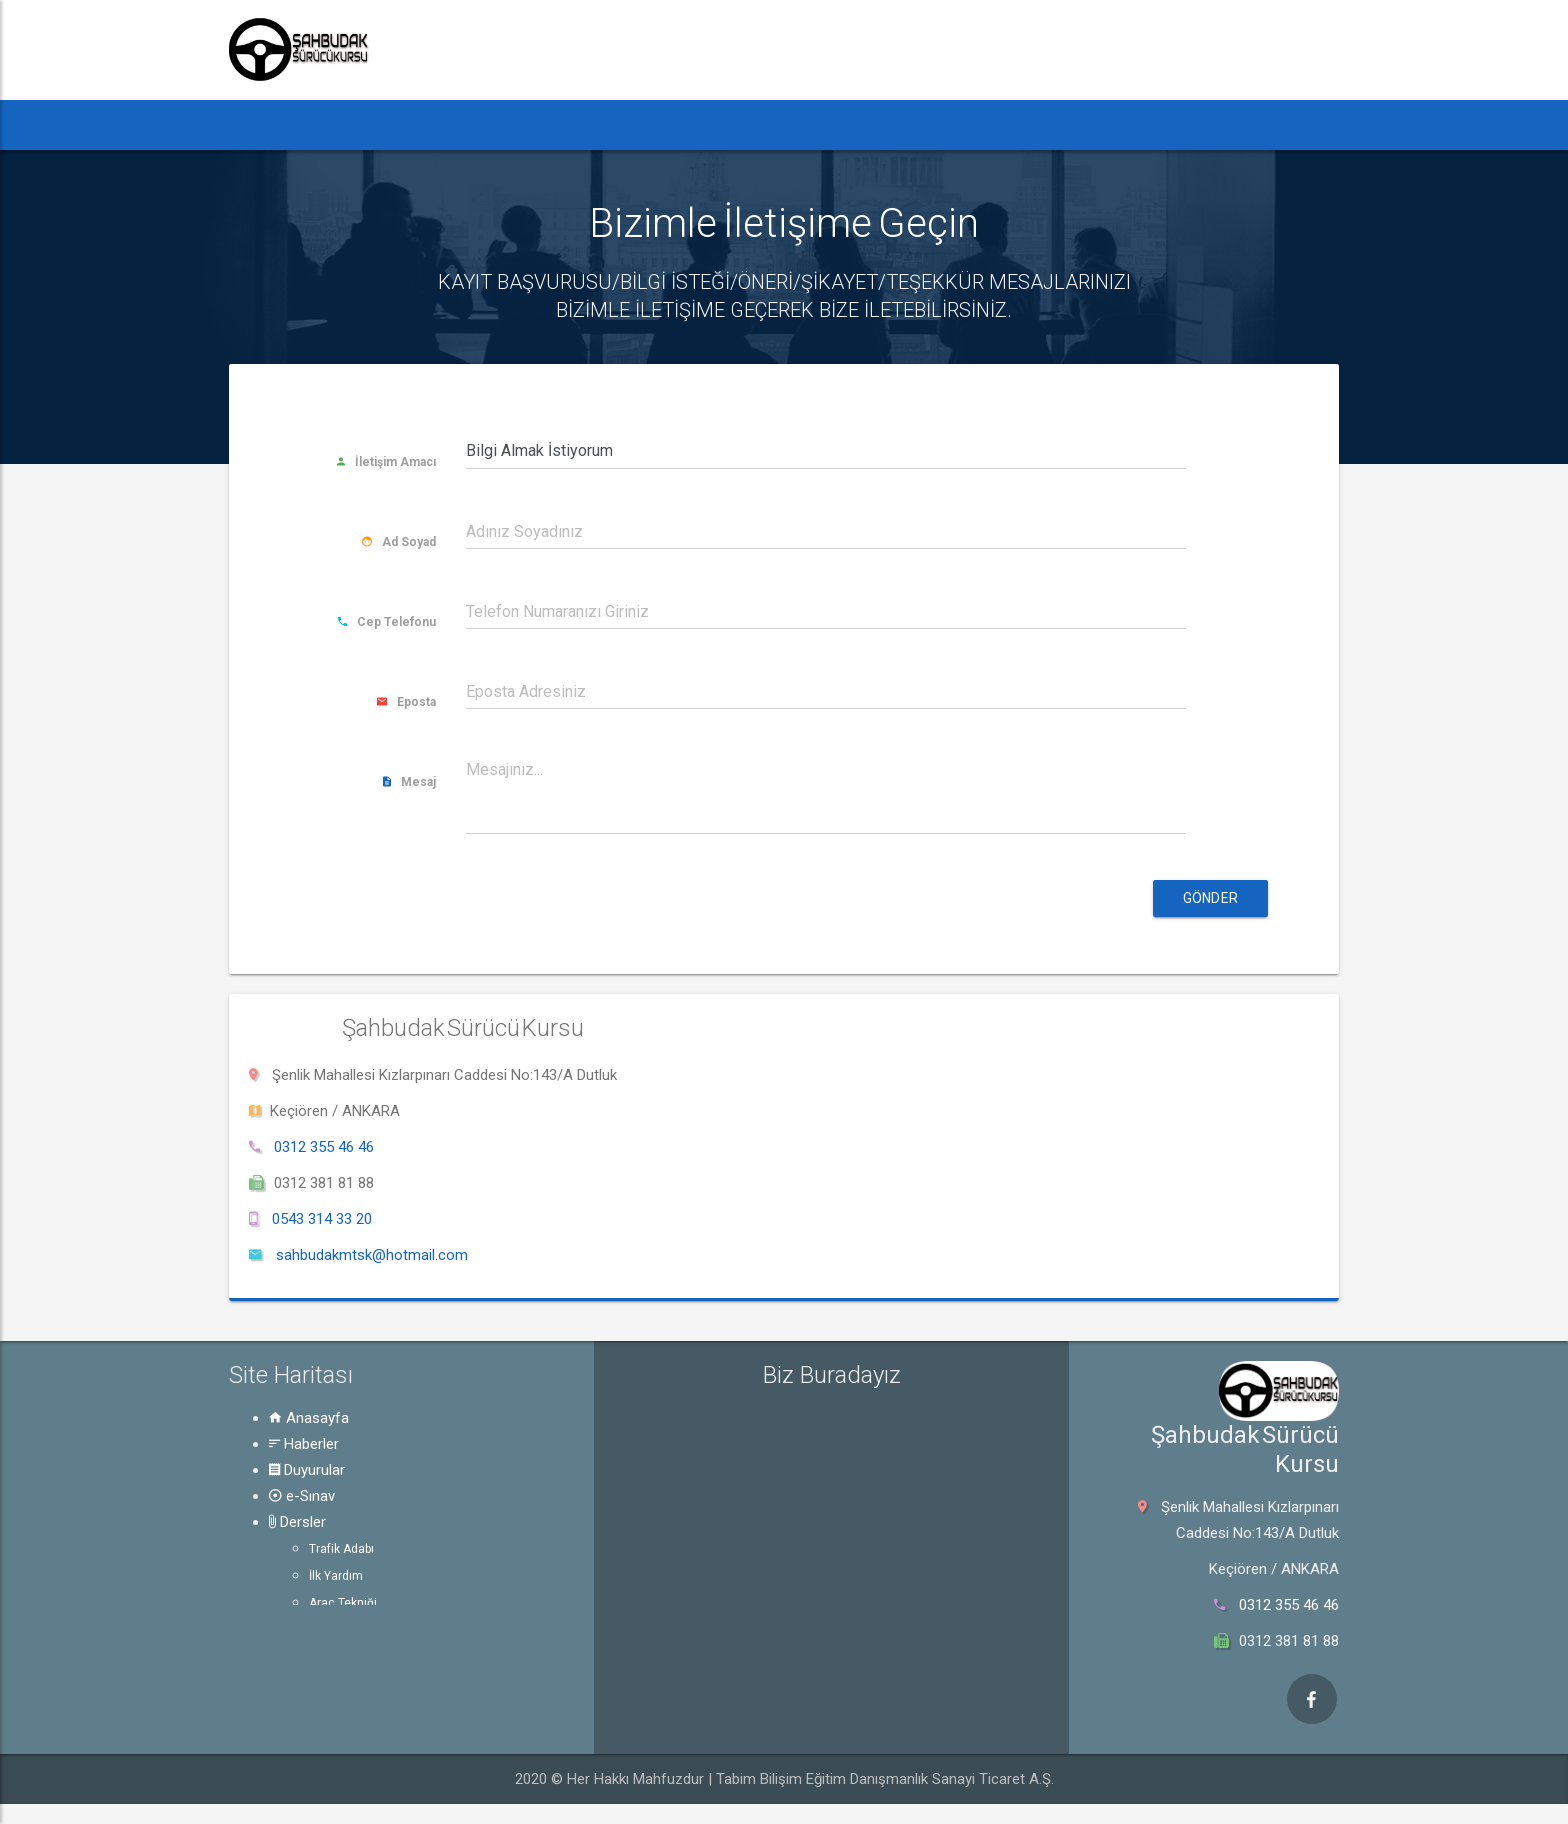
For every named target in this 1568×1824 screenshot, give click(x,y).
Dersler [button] (693, 124)
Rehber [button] (802, 124)
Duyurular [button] (483, 124)
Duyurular (307, 1470)
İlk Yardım (336, 1576)
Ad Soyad (399, 542)
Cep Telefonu (387, 622)
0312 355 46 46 (324, 1147)
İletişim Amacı (386, 462)
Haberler (304, 1444)
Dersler (297, 1522)
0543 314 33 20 (322, 1219)
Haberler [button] (363, 124)
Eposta (406, 702)
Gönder (1210, 898)
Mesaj (409, 782)
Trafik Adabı (341, 1549)
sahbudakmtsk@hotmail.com (372, 1255)
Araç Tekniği (343, 1603)
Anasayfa (309, 1418)
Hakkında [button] (917, 124)
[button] (266, 125)
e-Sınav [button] (591, 124)
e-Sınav (302, 1496)
